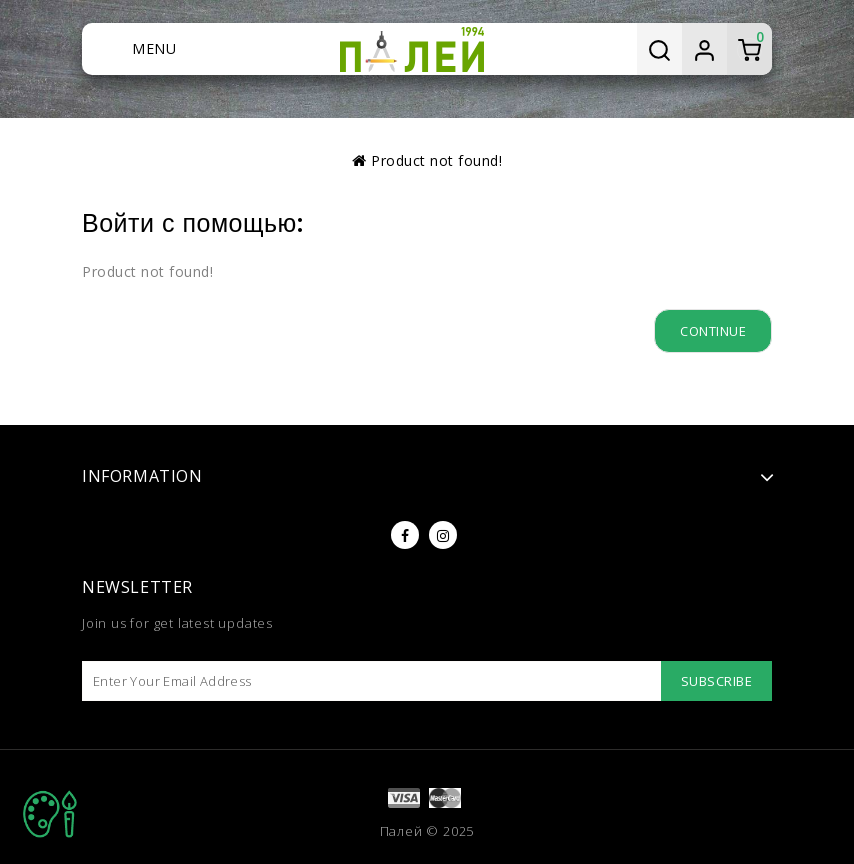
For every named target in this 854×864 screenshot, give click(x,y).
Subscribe (717, 681)
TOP (50, 814)
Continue (713, 331)
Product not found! (436, 160)
